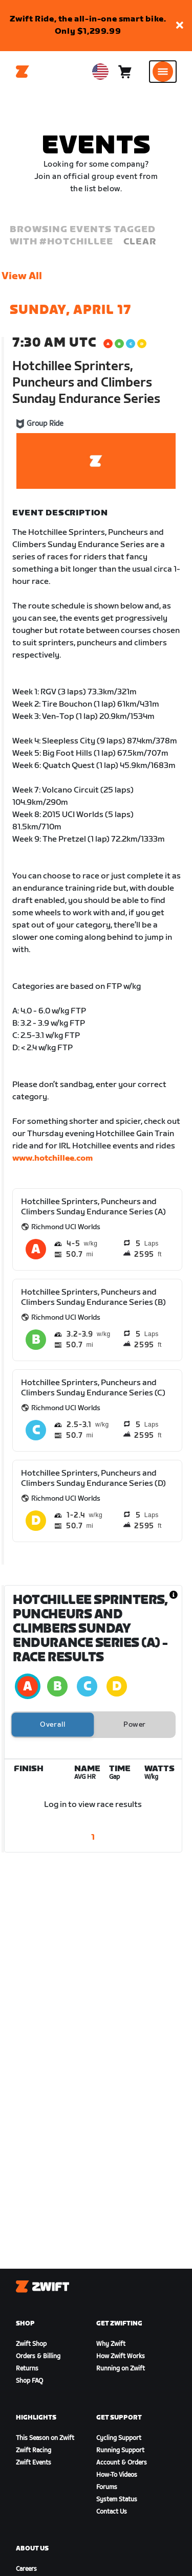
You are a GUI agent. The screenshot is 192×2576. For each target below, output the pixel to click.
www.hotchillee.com (52, 1158)
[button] (180, 25)
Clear (139, 241)
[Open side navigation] (163, 71)
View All (22, 276)
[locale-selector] (100, 71)
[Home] (22, 71)
